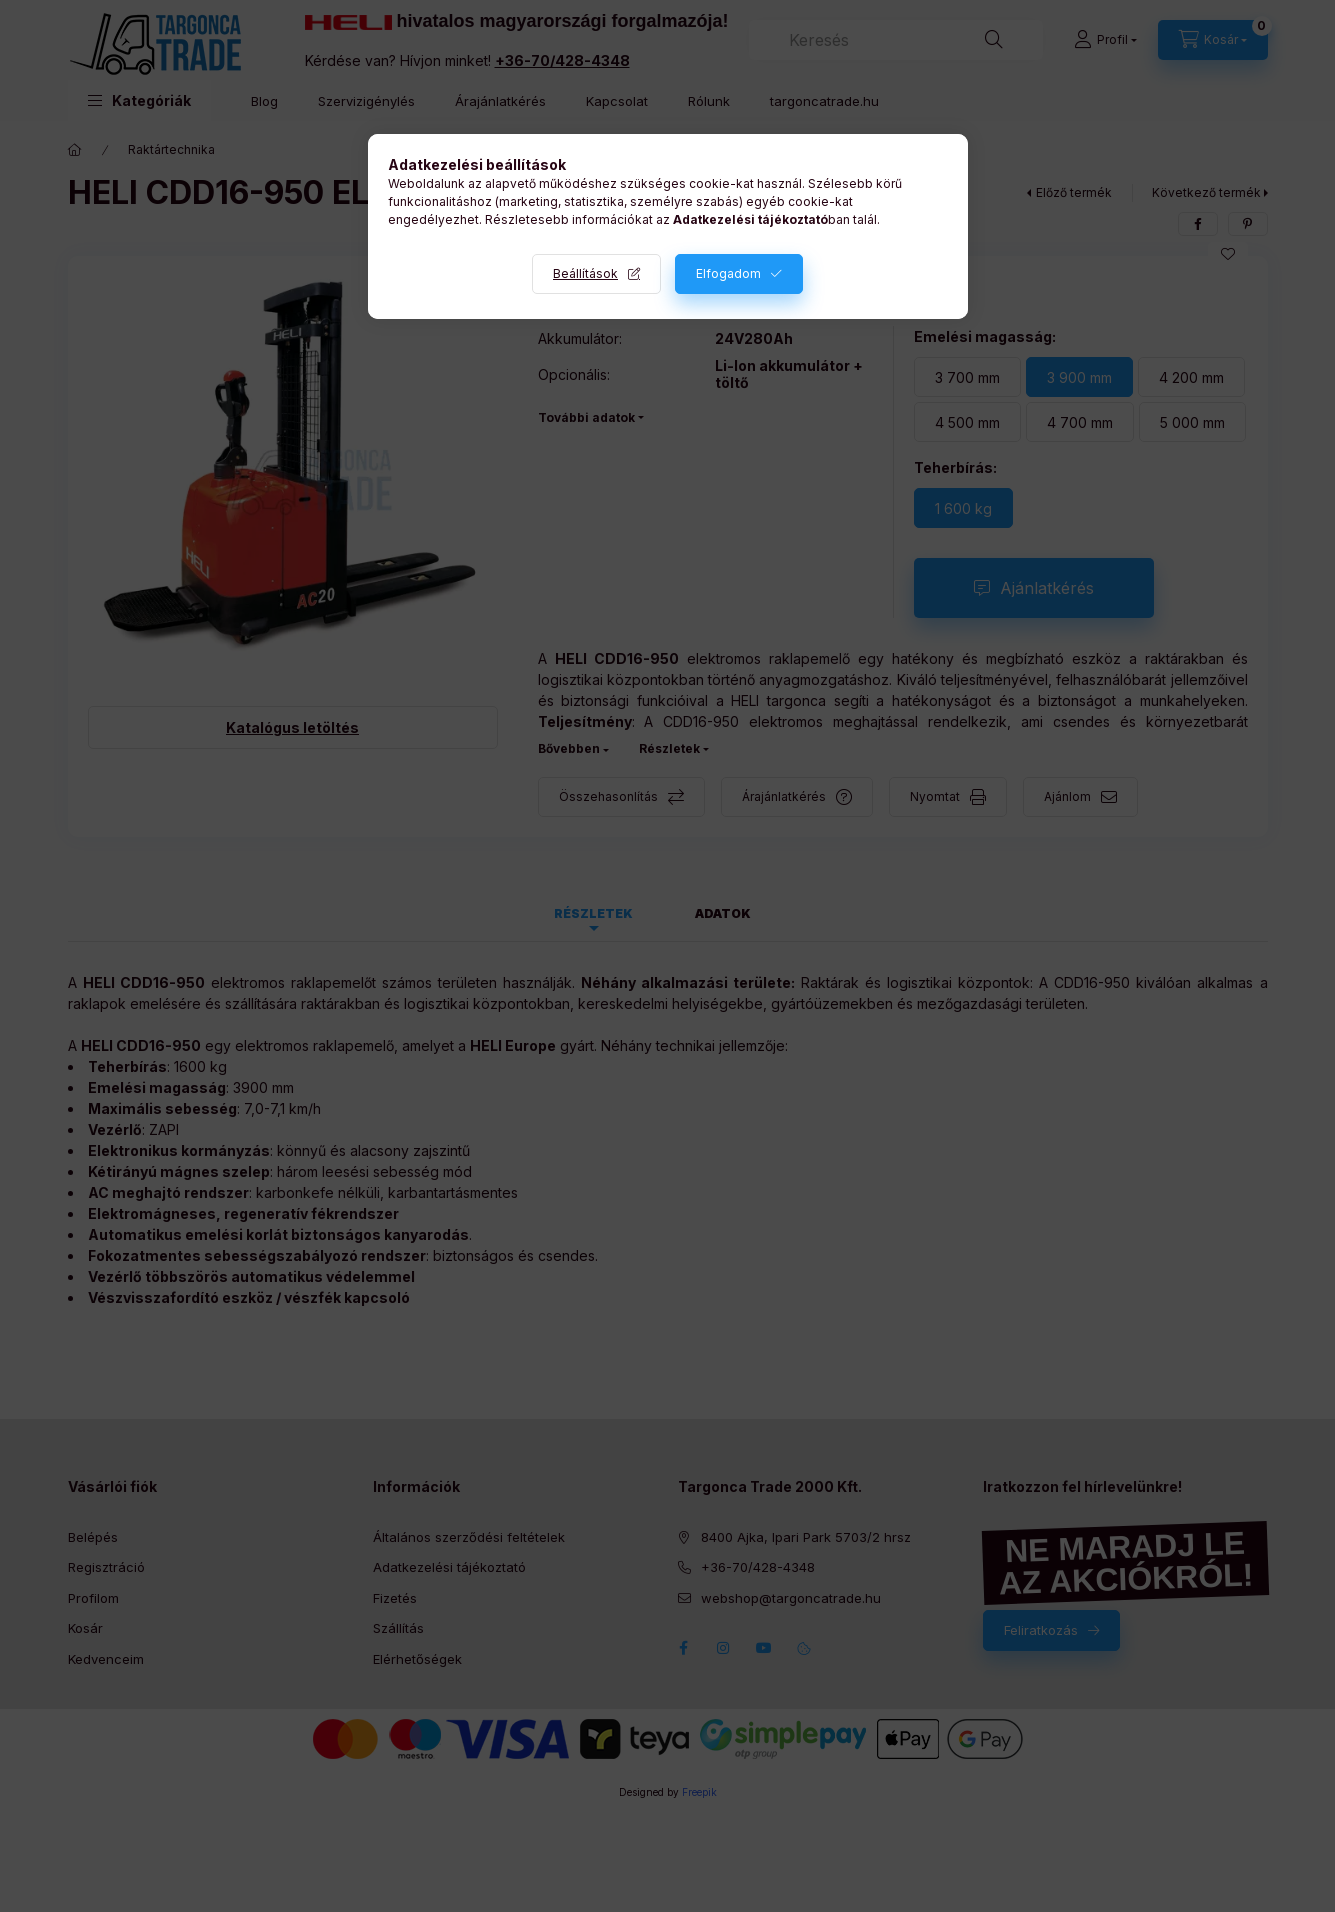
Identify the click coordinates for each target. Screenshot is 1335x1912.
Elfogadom (728, 273)
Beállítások (585, 273)
